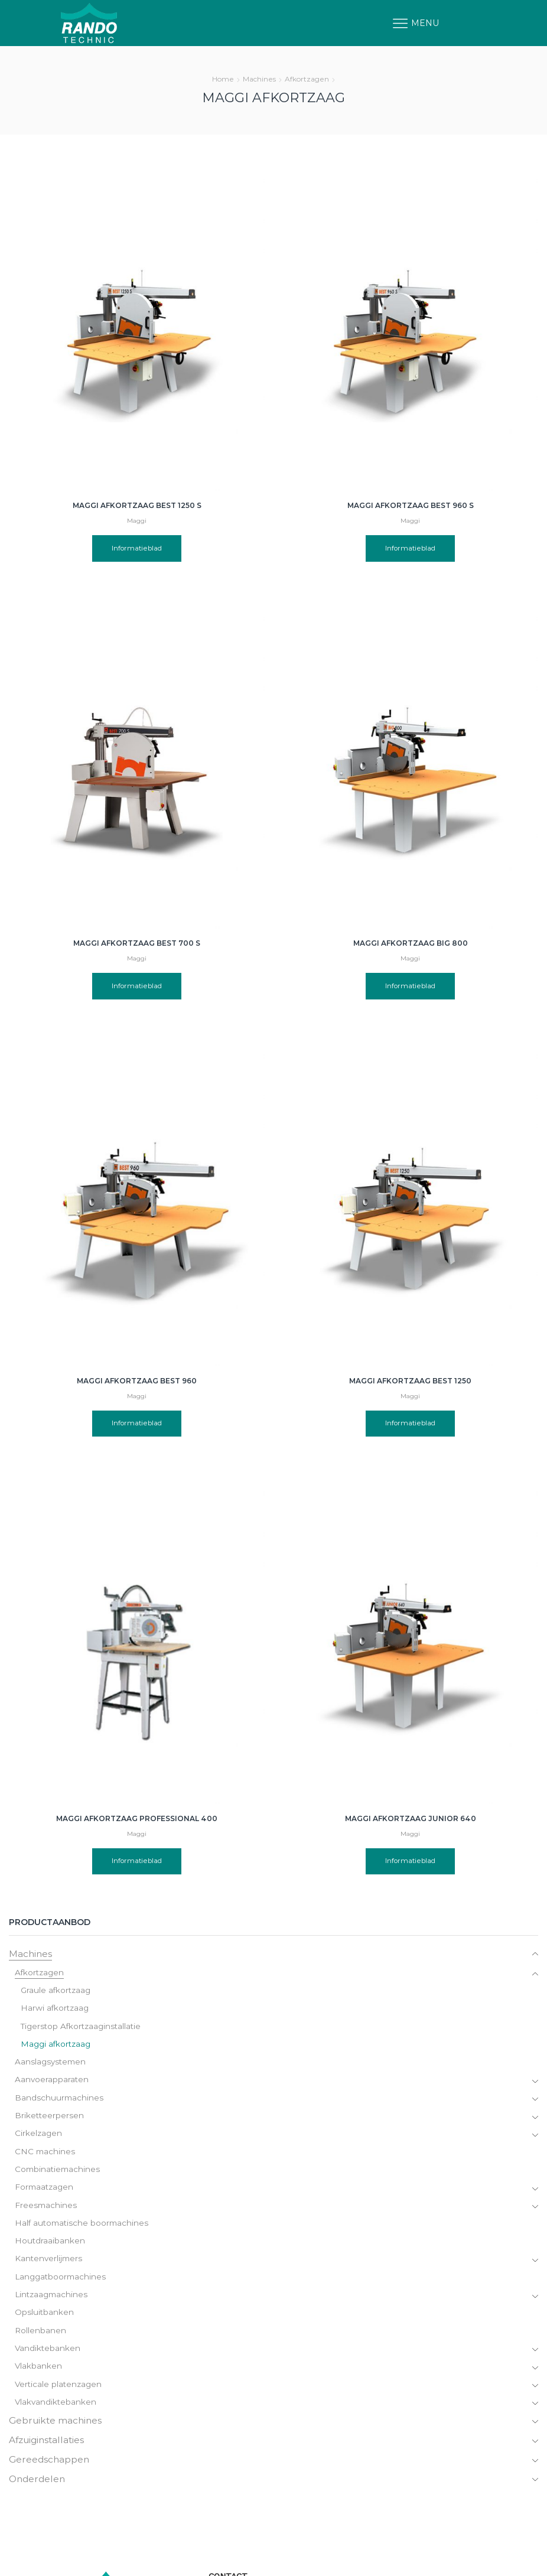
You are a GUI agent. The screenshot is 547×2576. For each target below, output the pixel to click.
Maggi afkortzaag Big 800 (410, 943)
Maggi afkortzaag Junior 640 (410, 1744)
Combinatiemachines (59, 2174)
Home (223, 78)
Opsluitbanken (44, 2321)
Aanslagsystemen (52, 2064)
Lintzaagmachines (53, 2302)
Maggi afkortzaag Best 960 (137, 1380)
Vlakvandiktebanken (56, 2412)
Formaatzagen (45, 2192)
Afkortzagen (307, 78)
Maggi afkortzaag (57, 2046)
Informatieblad (136, 548)
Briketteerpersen (50, 2119)
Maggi (136, 521)
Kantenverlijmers (49, 2266)
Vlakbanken (39, 2375)
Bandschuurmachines (60, 2101)
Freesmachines (46, 2211)
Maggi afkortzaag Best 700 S (136, 943)
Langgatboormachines (62, 2284)
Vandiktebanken (48, 2357)
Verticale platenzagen (60, 2394)
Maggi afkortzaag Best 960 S (410, 505)
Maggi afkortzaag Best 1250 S (137, 505)
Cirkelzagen (39, 2137)
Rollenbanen (41, 2339)
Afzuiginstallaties (49, 2451)
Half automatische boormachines (83, 2229)
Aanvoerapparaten (52, 2082)
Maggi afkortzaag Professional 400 (136, 1744)
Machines (259, 78)
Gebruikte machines (57, 2431)
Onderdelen (38, 2491)
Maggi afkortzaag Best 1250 (410, 1380)
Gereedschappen (50, 2471)
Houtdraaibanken (50, 2247)
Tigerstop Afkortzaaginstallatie (83, 2028)
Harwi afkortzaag (56, 2009)
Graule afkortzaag (57, 1991)
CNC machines (45, 2156)
